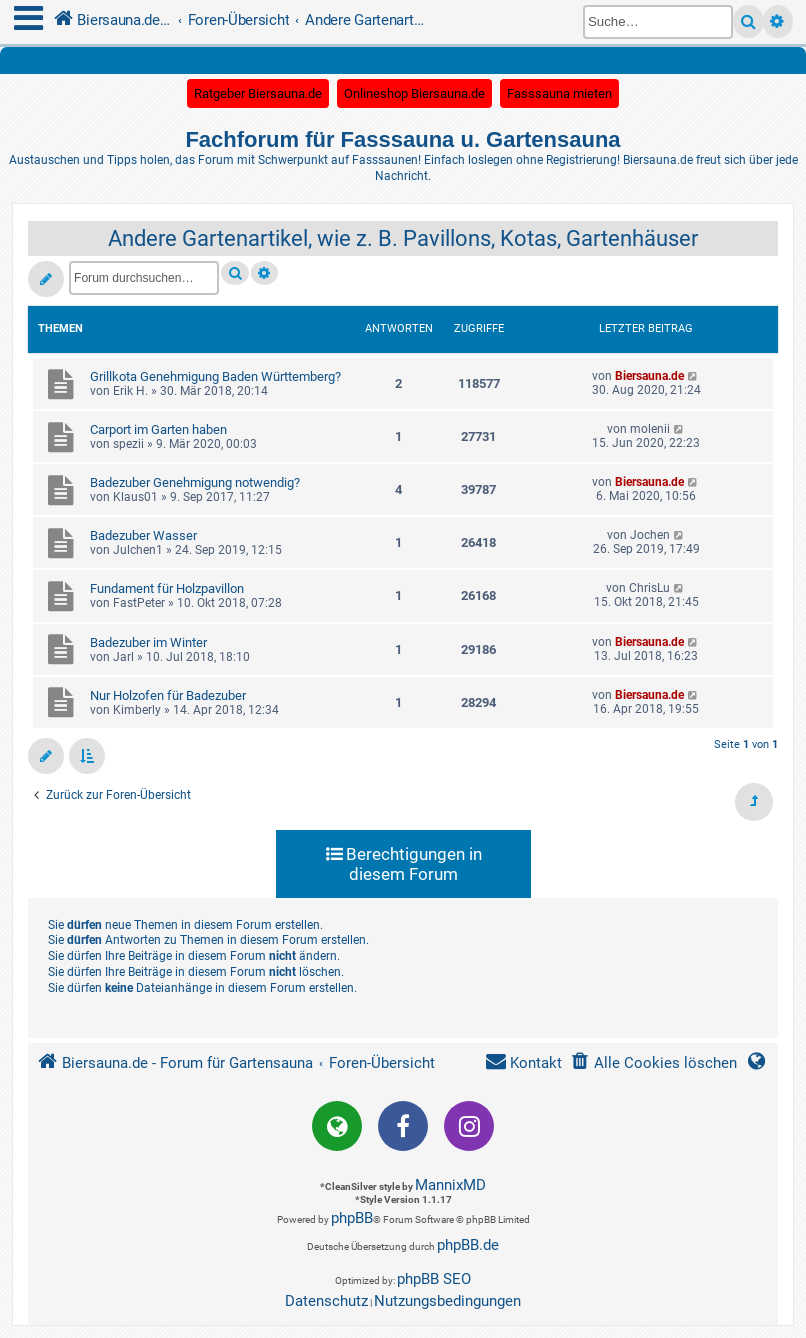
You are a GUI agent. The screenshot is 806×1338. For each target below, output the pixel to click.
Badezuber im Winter (148, 642)
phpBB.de (468, 1245)
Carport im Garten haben (158, 429)
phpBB (352, 1218)
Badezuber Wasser (143, 535)
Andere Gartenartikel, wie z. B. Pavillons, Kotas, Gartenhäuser (403, 238)
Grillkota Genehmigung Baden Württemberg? (215, 376)
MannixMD (450, 1185)
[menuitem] (653, 1063)
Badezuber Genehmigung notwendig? (195, 482)
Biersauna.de (649, 376)
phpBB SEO (434, 1279)
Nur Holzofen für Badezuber (168, 695)
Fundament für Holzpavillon (167, 588)
